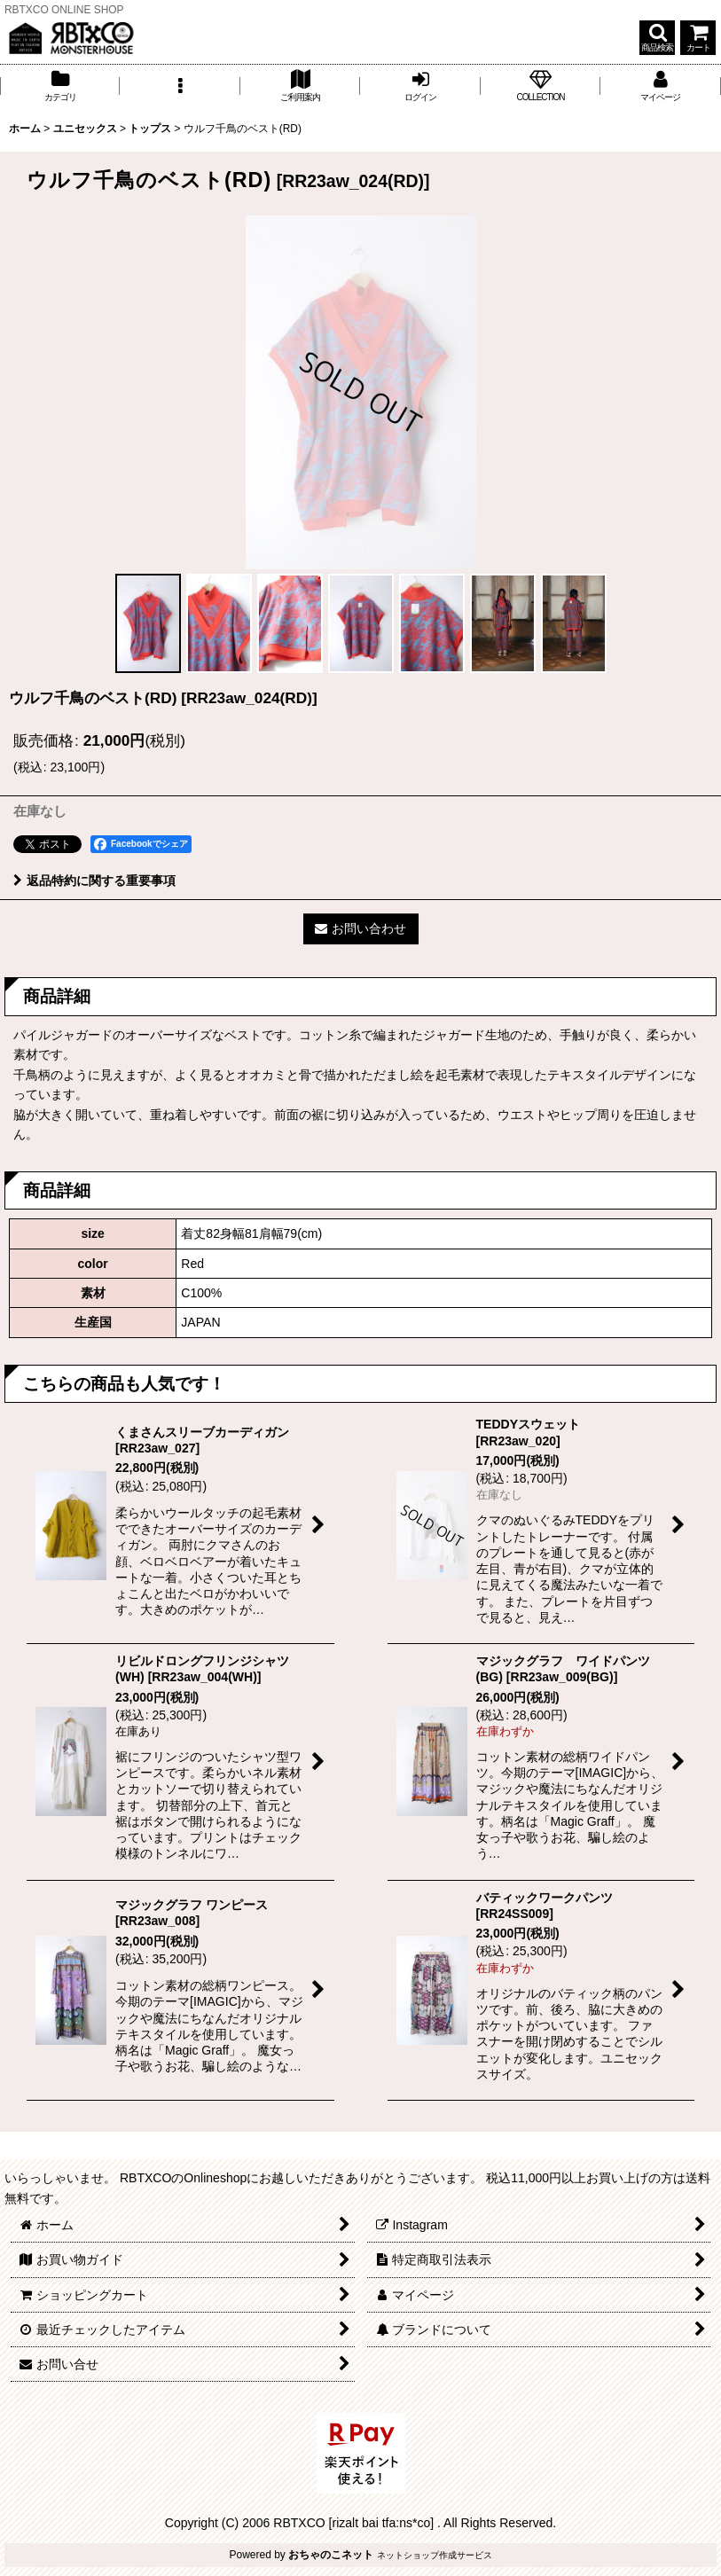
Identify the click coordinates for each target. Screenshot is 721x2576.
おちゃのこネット (330, 2555)
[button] (657, 37)
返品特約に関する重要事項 (94, 880)
